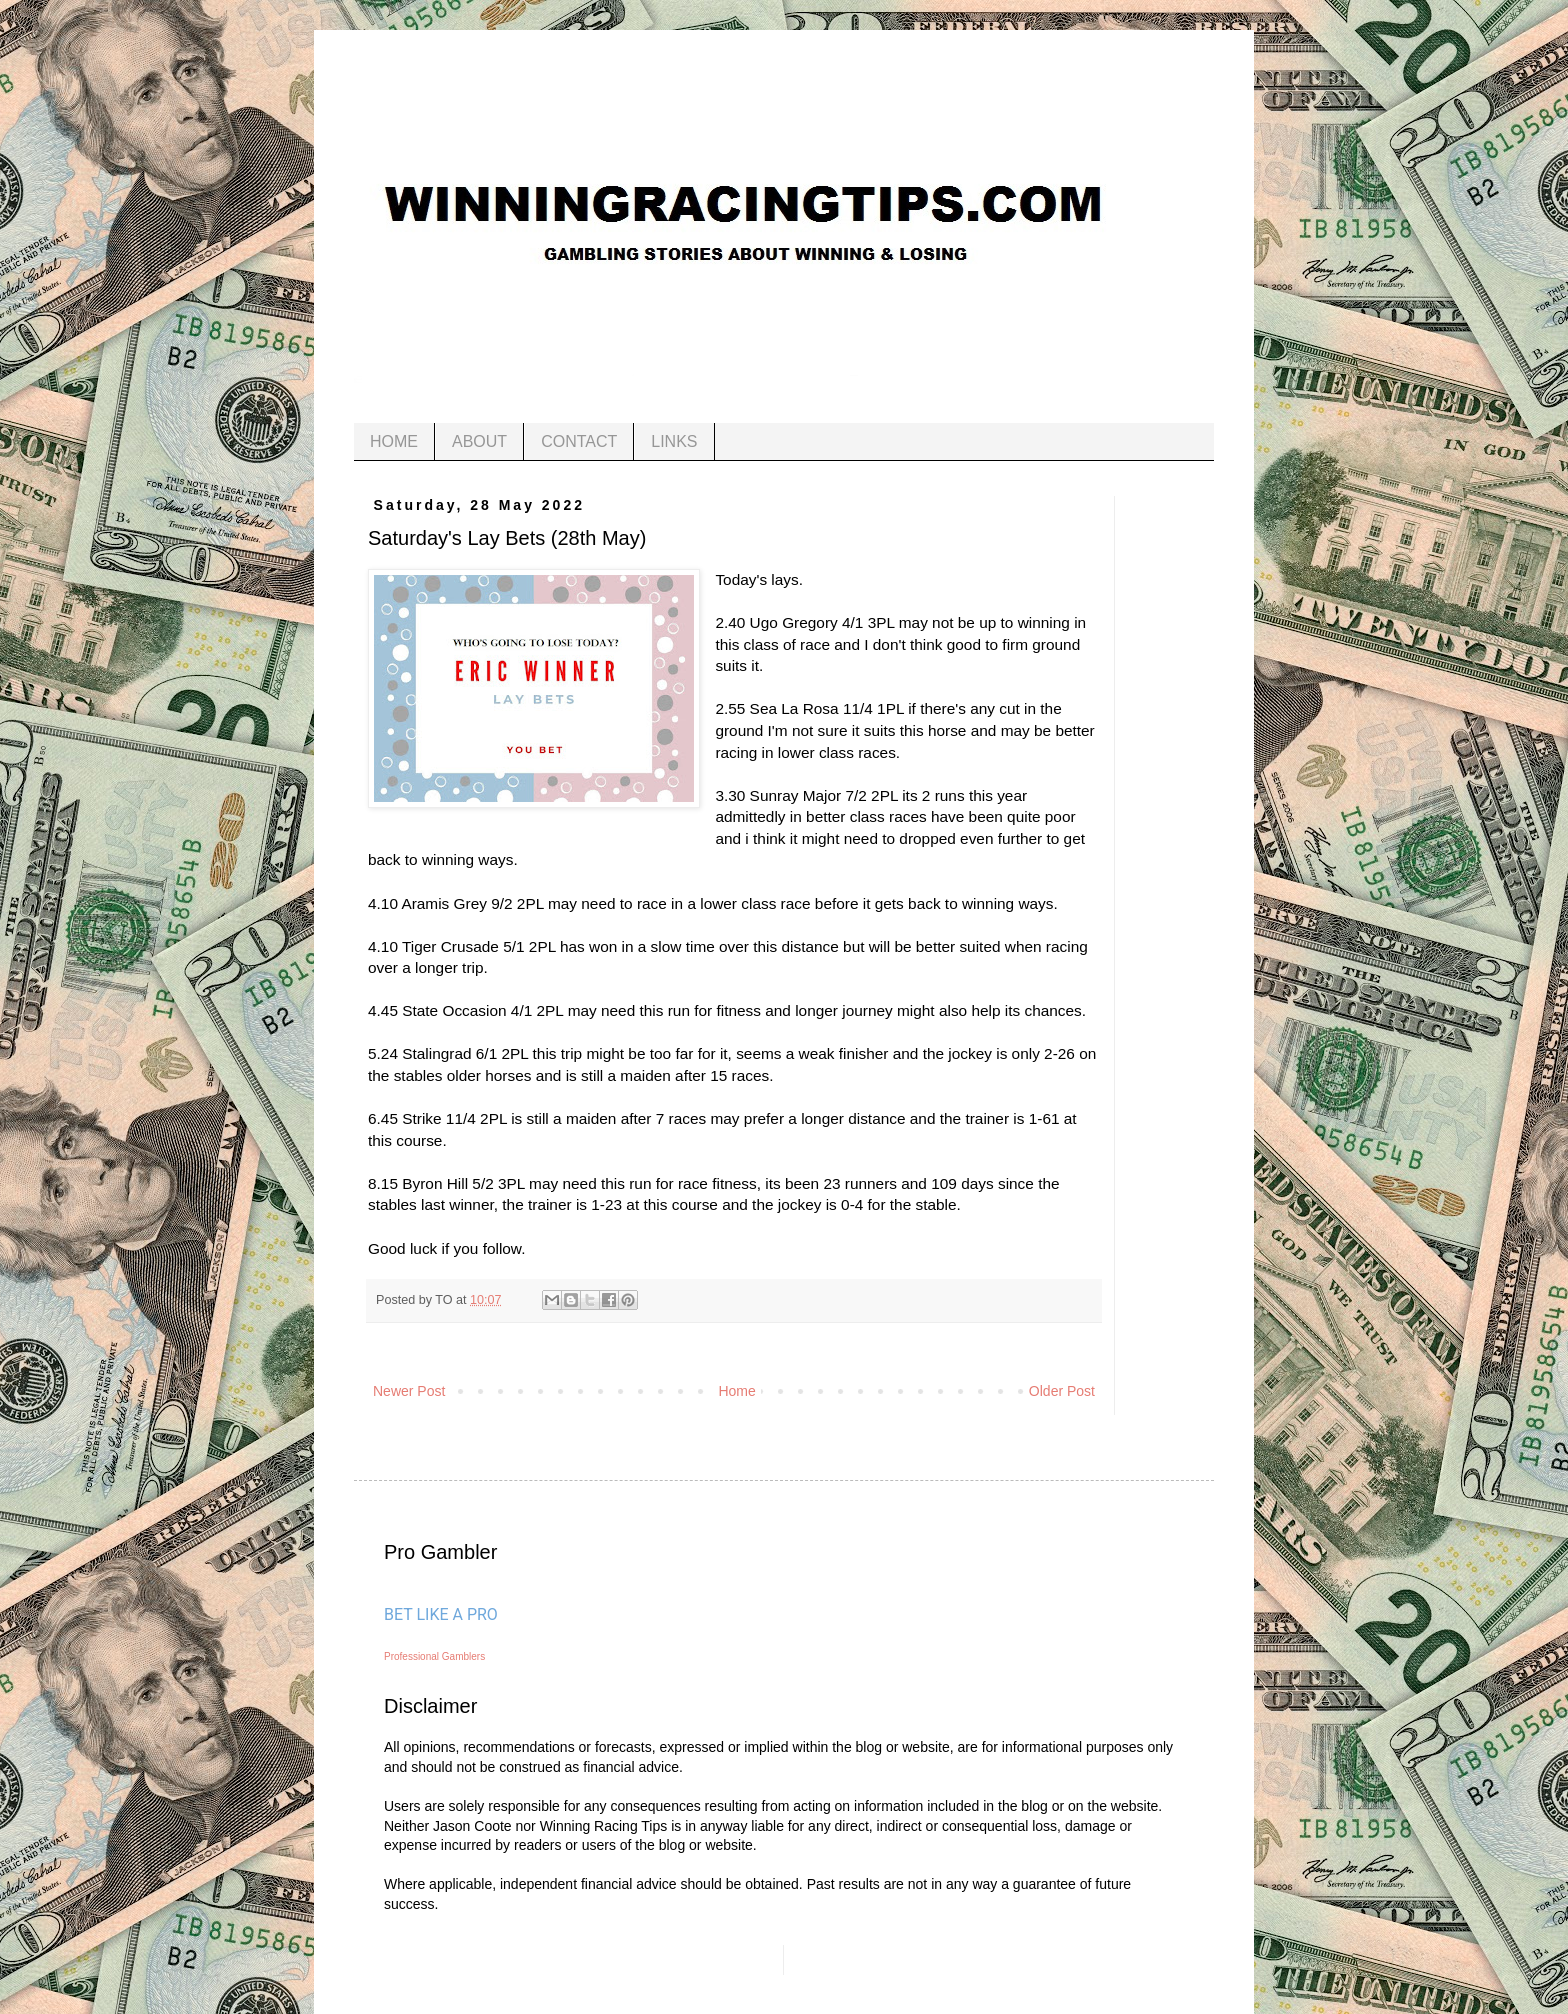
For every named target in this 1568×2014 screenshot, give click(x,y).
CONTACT (579, 441)
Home (736, 1391)
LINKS (674, 441)
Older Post (1062, 1391)
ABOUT (479, 441)
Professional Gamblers (434, 1656)
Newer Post (409, 1391)
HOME (394, 441)
